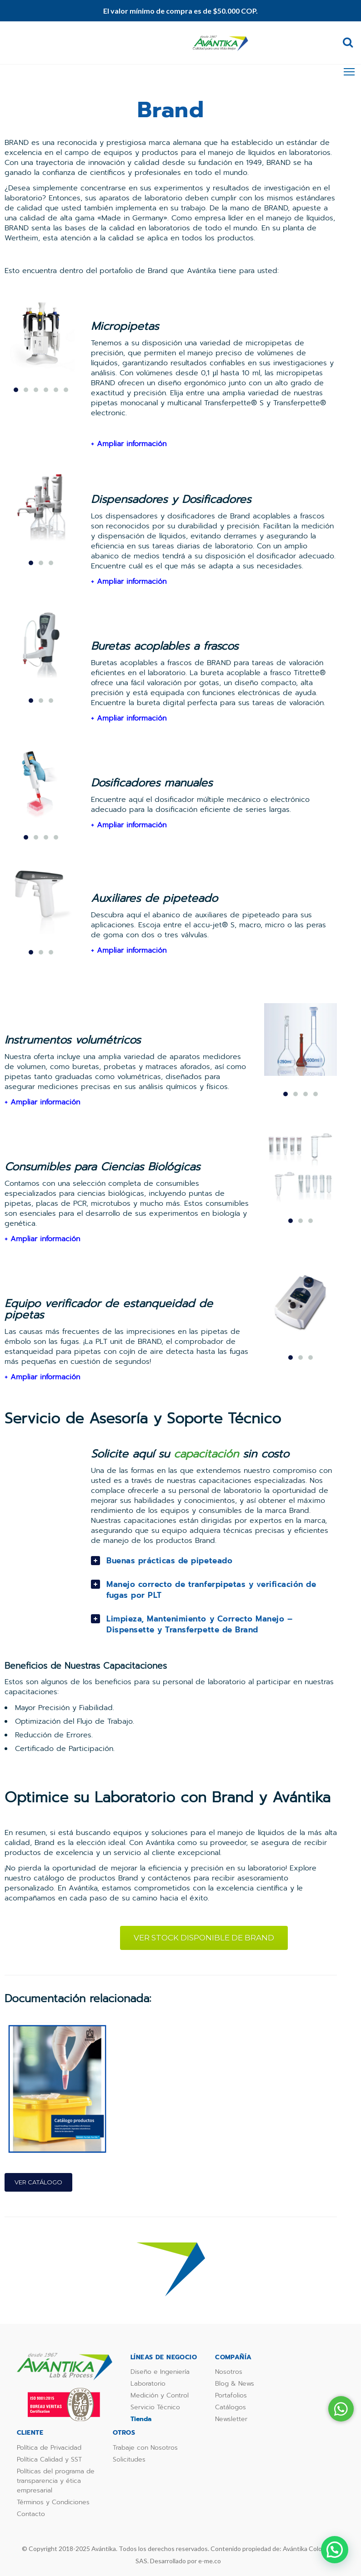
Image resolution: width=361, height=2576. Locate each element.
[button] (334, 2549)
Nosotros (228, 2372)
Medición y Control (159, 2395)
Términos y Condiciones (53, 2502)
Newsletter (231, 2419)
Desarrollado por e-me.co (185, 2561)
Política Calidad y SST (49, 2459)
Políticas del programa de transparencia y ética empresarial (56, 2481)
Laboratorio (147, 2383)
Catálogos (230, 2407)
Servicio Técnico (155, 2407)
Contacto (31, 2514)
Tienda (140, 2419)
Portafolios (231, 2395)
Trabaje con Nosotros (145, 2447)
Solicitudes (129, 2459)
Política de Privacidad (49, 2447)
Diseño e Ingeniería (160, 2372)
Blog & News (234, 2383)
